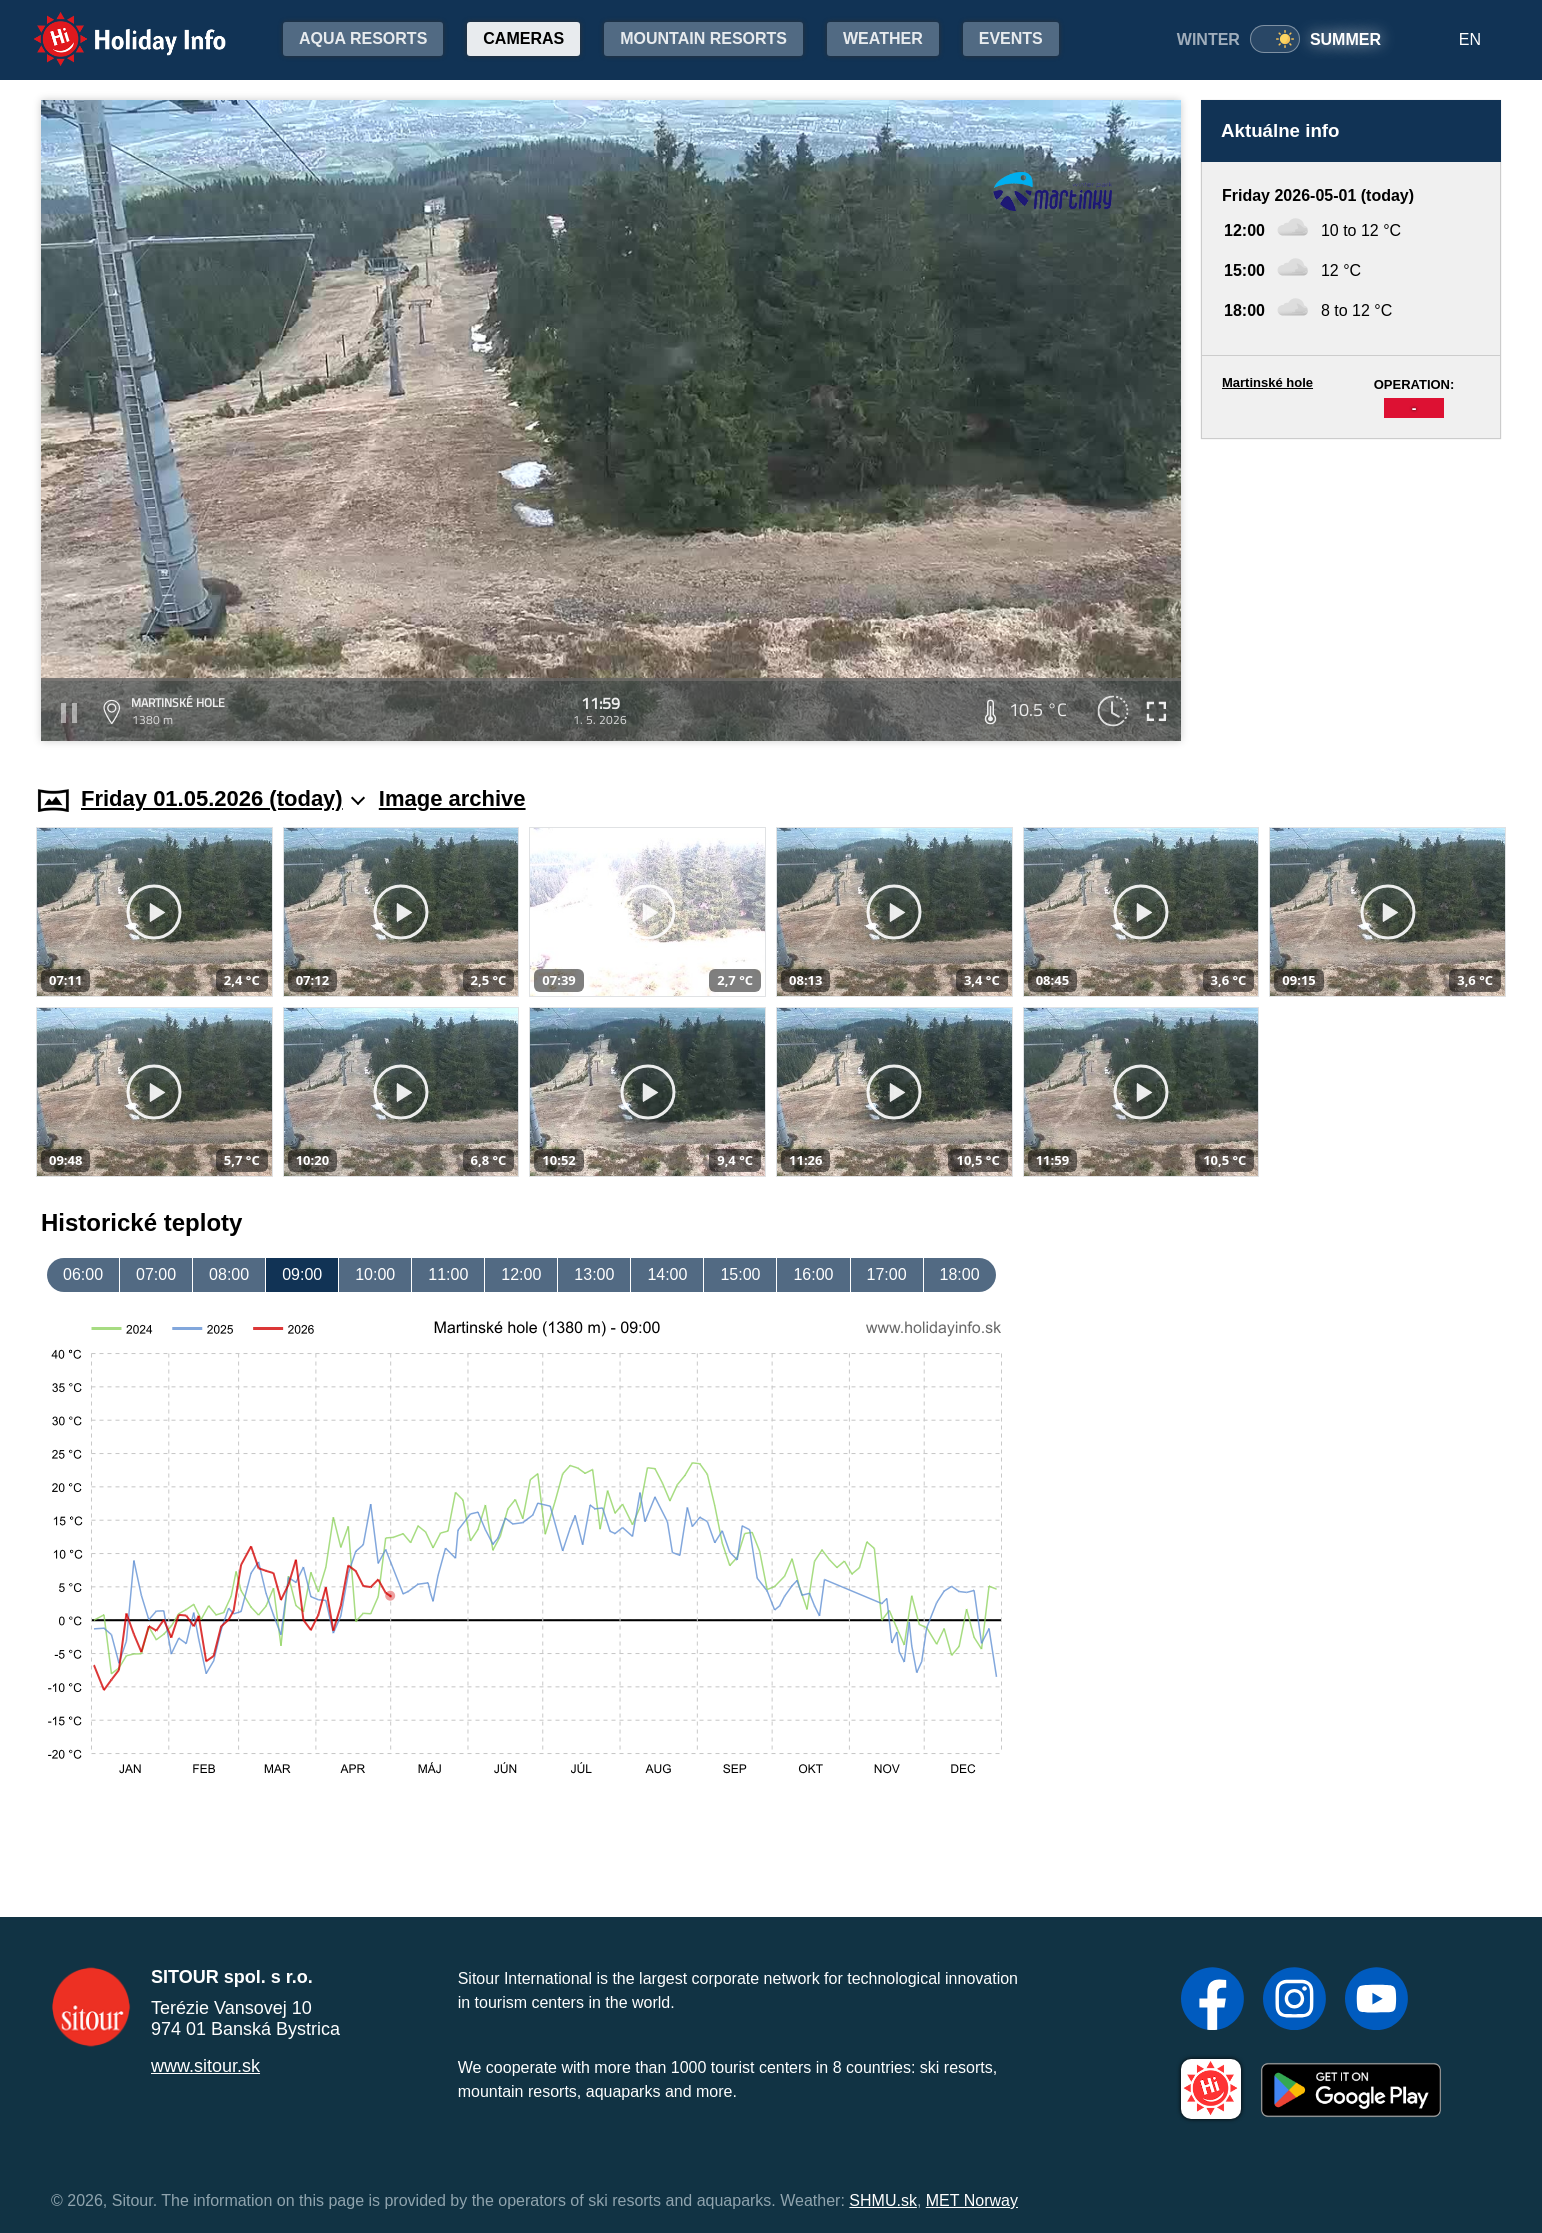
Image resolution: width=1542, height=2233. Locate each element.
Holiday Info (111, 25)
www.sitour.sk (205, 2066)
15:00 (740, 1274)
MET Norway (972, 2200)
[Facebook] (1212, 2001)
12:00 (521, 1274)
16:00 (813, 1274)
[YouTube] (1376, 2001)
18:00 (960, 1274)
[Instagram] (1294, 2001)
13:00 (594, 1274)
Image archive (452, 798)
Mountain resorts (703, 38)
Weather (883, 38)
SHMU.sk (883, 2200)
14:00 (667, 1274)
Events (1011, 38)
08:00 (229, 1274)
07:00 (156, 1274)
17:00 (887, 1274)
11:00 (448, 1274)
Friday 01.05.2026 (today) (223, 798)
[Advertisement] (1351, 593)
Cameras (523, 38)
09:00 (302, 1274)
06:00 (83, 1274)
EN (1470, 39)
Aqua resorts (363, 38)
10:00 (375, 1274)
